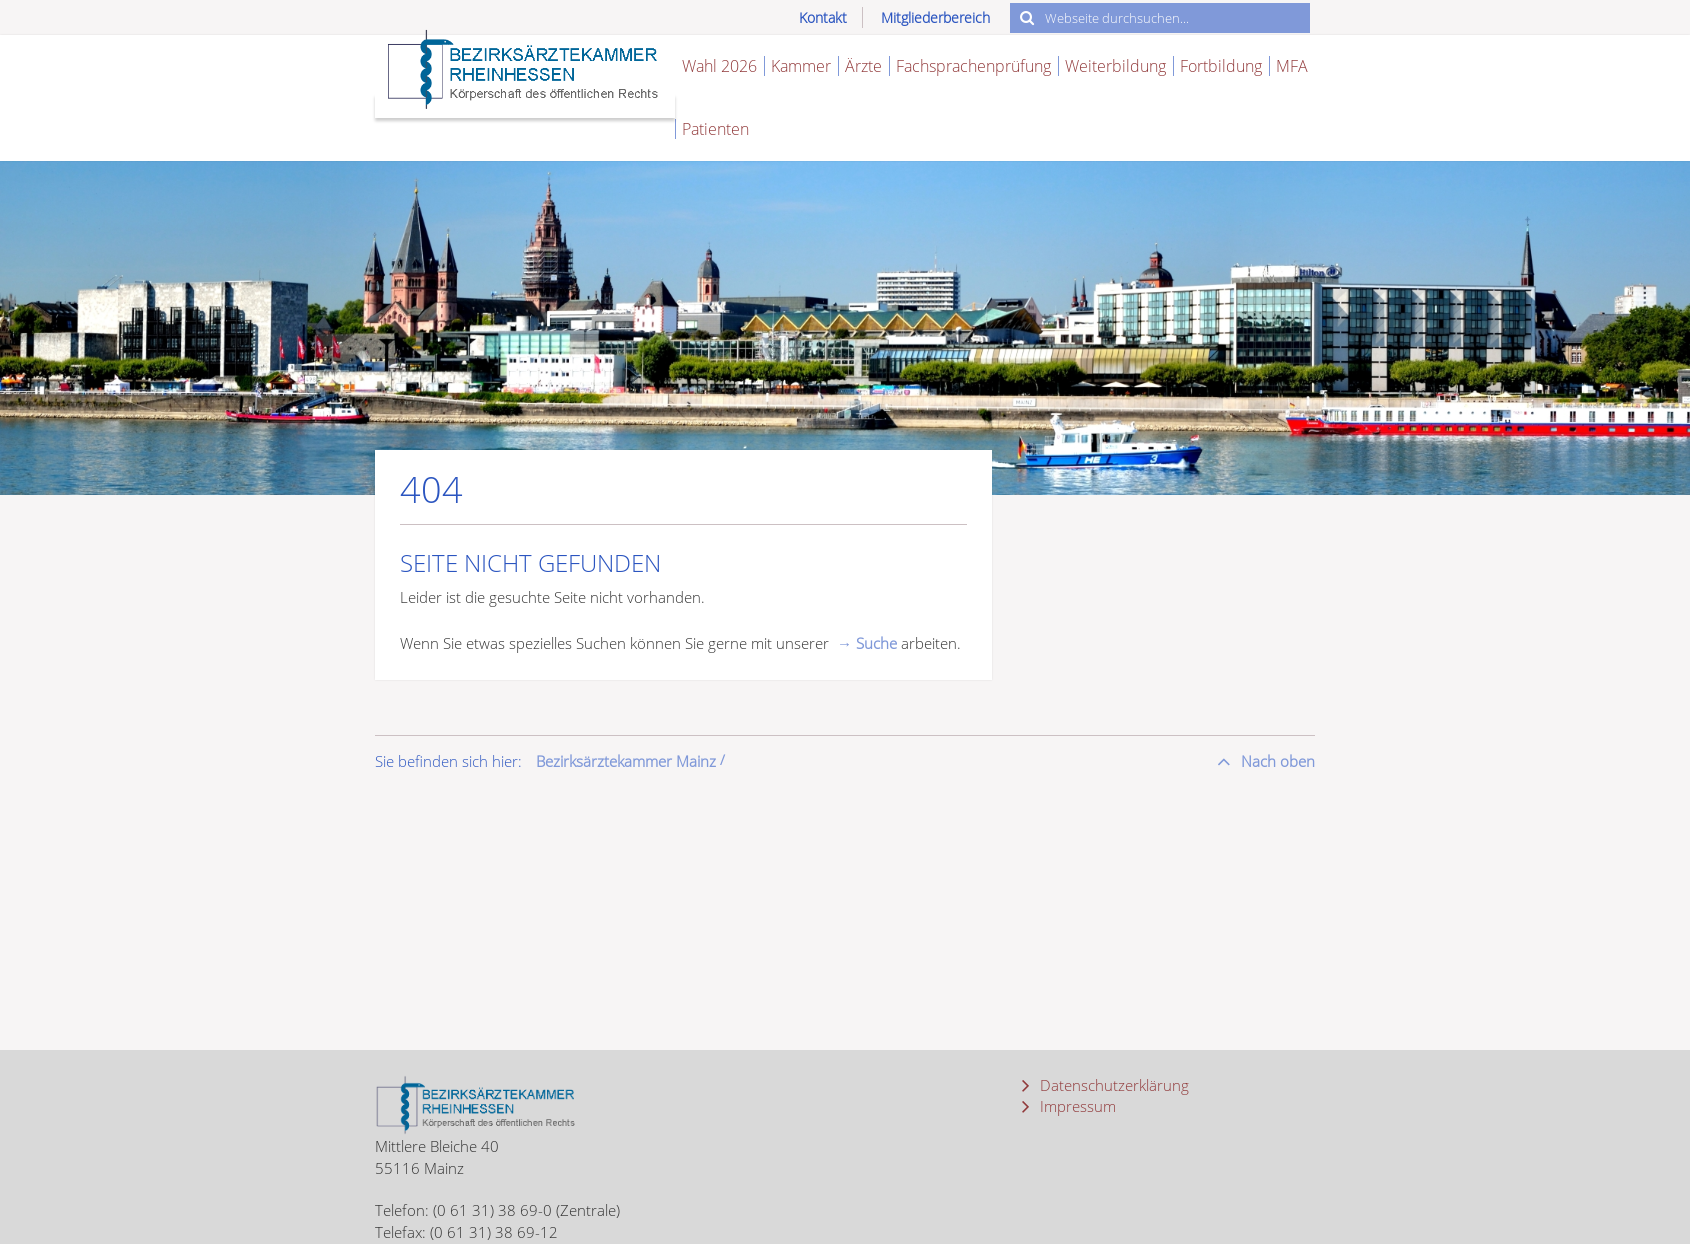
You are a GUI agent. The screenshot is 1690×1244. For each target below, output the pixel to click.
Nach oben (1276, 761)
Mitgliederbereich (935, 17)
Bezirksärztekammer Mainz (626, 761)
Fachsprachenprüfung (973, 66)
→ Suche (867, 643)
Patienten (715, 129)
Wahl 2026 (719, 66)
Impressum (1076, 1106)
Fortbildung (1221, 66)
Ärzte (863, 66)
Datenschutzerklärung (1112, 1085)
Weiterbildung (1115, 66)
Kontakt (823, 17)
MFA (1292, 66)
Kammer (801, 66)
